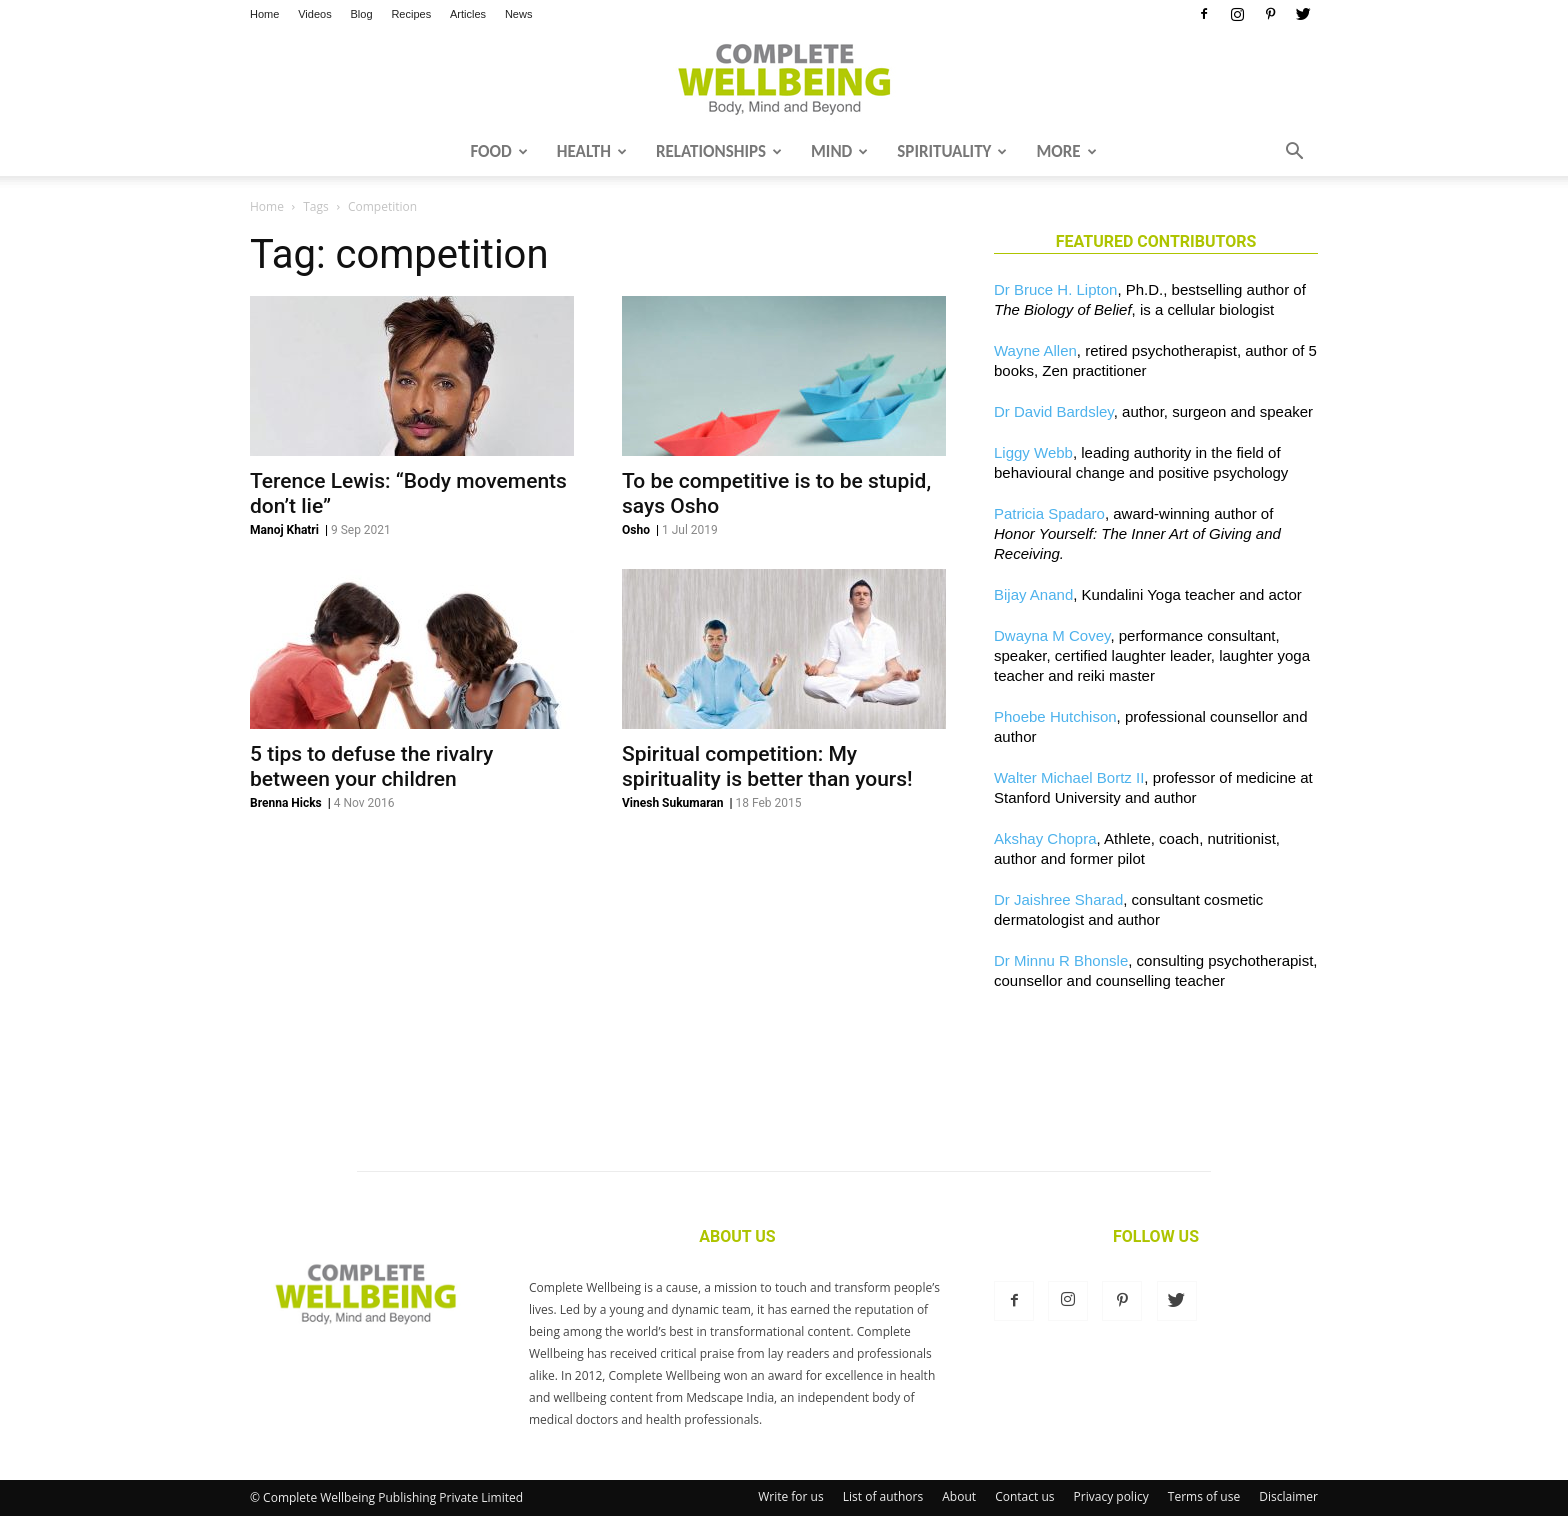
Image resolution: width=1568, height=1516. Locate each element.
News (519, 14)
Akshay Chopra (1045, 838)
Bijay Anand (1033, 594)
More (1066, 151)
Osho (636, 530)
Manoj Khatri (284, 530)
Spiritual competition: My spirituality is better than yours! (767, 766)
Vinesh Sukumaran (673, 803)
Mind (839, 151)
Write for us (791, 1496)
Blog (362, 14)
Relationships (719, 151)
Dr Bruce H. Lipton (1055, 289)
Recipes (411, 14)
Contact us (1024, 1496)
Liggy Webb (1033, 452)
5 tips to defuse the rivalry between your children (371, 766)
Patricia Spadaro (1049, 513)
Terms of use (1204, 1496)
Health (592, 151)
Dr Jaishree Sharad (1058, 899)
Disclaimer (1288, 1496)
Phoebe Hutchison (1055, 716)
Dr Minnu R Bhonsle (1061, 960)
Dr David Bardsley (1054, 411)
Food (498, 151)
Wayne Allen (1035, 350)
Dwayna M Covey (1052, 635)
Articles (468, 14)
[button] (1294, 153)
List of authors (883, 1496)
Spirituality (952, 151)
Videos (314, 14)
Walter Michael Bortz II (1069, 777)
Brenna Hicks (286, 803)
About (959, 1496)
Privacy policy (1111, 1496)
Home (264, 14)
